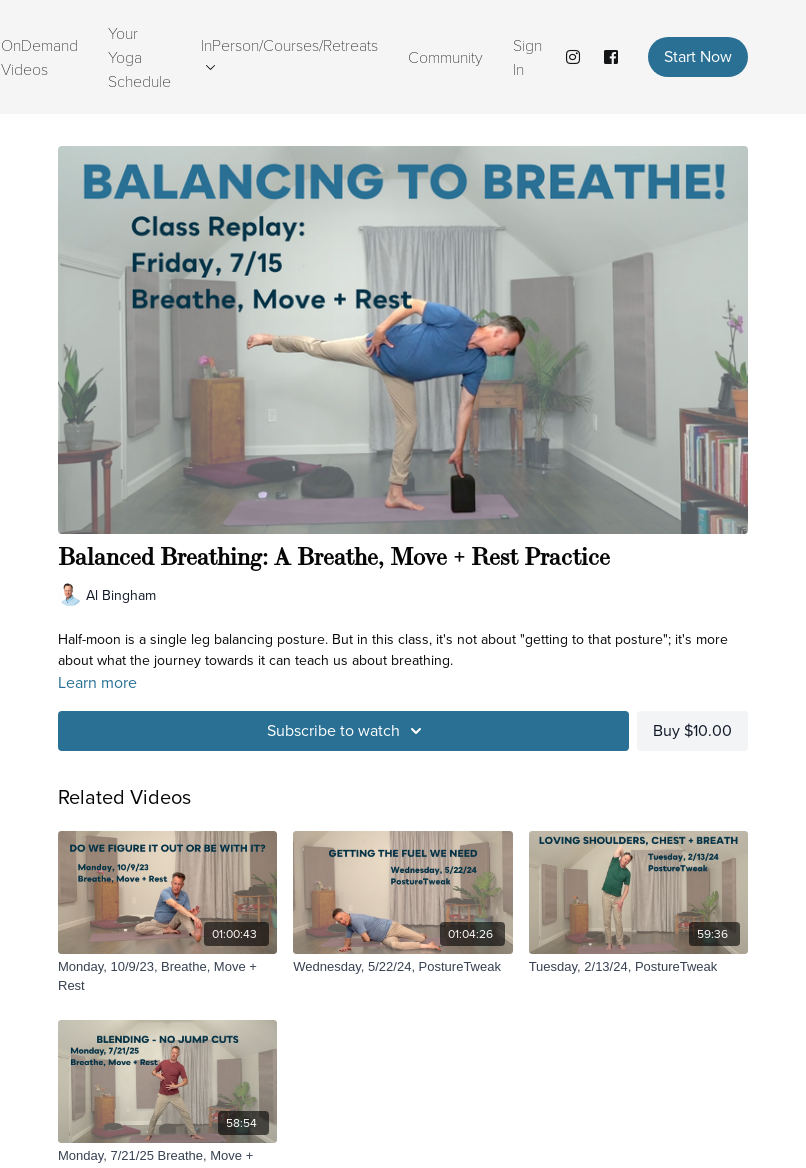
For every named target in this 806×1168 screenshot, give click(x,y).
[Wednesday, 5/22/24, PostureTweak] (402, 967)
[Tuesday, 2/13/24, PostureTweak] (638, 967)
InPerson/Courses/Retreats (289, 52)
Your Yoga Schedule (139, 56)
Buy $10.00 (692, 730)
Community (445, 56)
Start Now (698, 56)
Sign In (527, 56)
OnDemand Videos (39, 56)
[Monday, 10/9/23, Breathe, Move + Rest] (167, 976)
